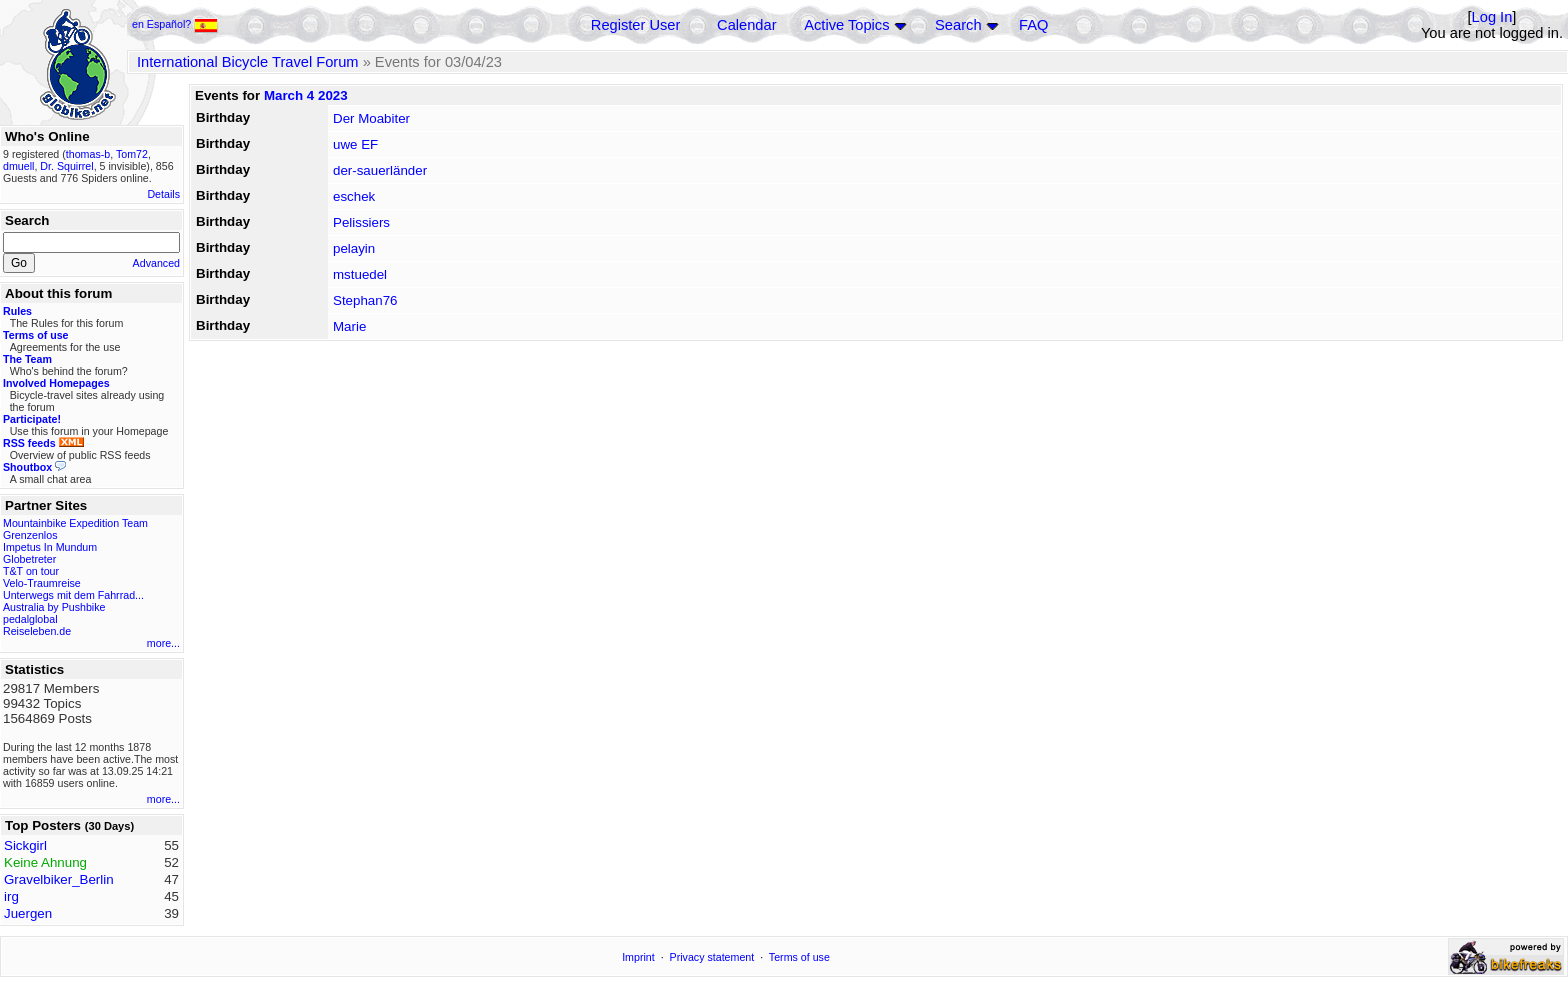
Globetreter (29, 559)
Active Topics (846, 25)
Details (163, 194)
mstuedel (360, 274)
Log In (1492, 17)
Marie (349, 326)
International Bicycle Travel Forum (248, 62)
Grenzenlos (30, 535)
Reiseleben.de (37, 631)
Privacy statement (712, 957)
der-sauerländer (380, 170)
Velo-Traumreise (42, 583)
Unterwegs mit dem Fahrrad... (73, 595)
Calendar (746, 25)
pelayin (354, 248)
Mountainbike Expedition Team (75, 523)
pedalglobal (30, 619)
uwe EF (355, 144)
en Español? (175, 24)
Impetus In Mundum (50, 547)
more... (163, 643)
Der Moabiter (371, 118)
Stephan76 (365, 300)
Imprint (638, 957)
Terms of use (799, 957)
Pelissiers (361, 222)
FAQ (1033, 25)
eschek (354, 196)
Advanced (156, 263)
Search (958, 25)
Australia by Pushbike (54, 607)
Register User (636, 25)
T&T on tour (31, 571)
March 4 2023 (306, 95)
